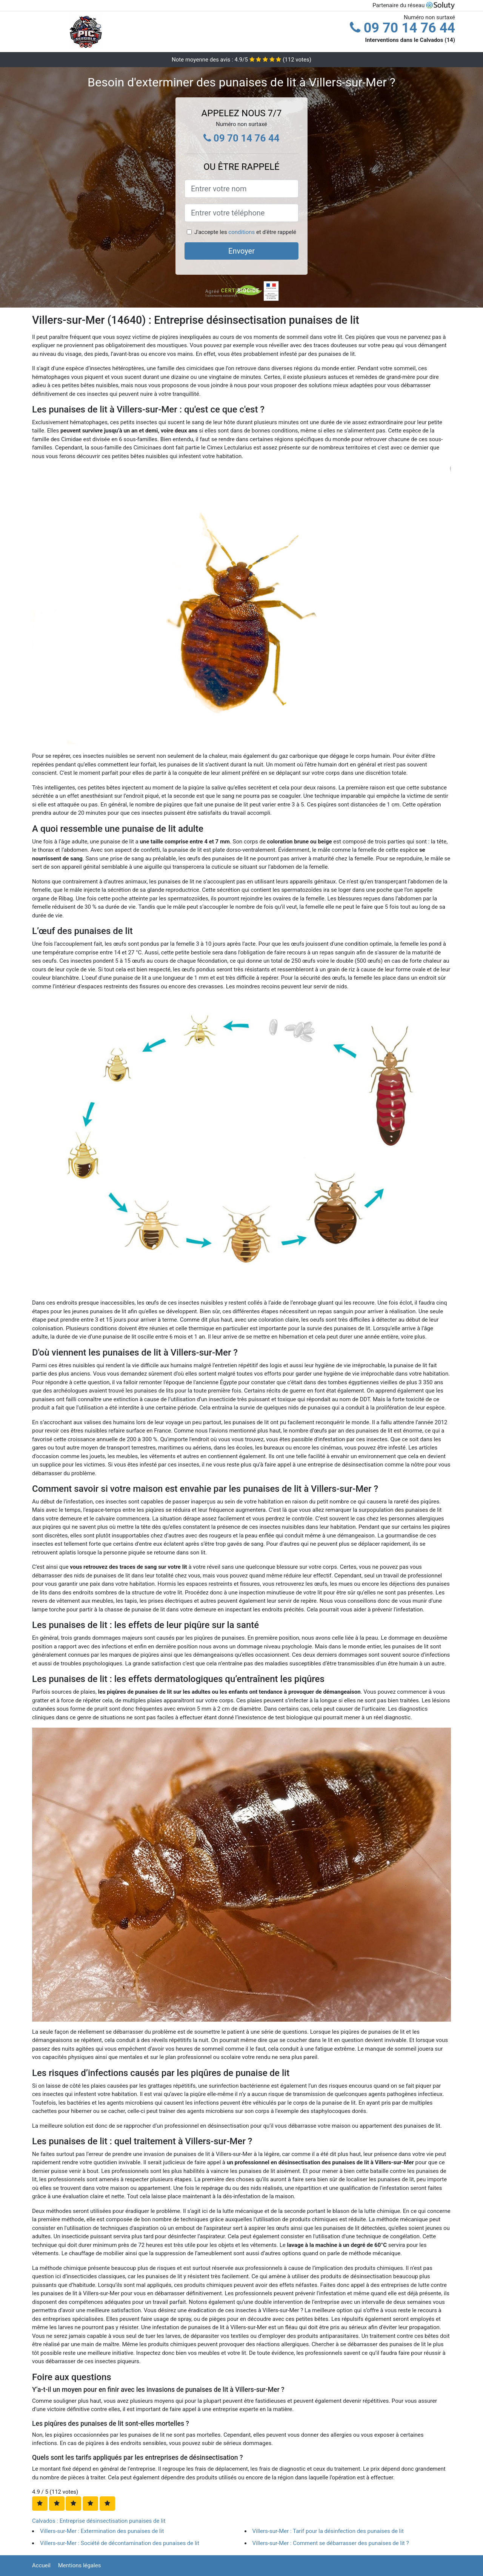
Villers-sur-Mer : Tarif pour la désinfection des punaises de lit (328, 2531)
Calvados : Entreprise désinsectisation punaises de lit (98, 2521)
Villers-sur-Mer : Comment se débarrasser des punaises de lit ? (330, 2543)
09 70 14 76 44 (402, 28)
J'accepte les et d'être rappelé (245, 232)
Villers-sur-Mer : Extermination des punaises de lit (102, 2531)
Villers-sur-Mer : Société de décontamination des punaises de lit (119, 2543)
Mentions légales (79, 2565)
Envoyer (241, 250)
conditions (241, 232)
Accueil (41, 2565)
